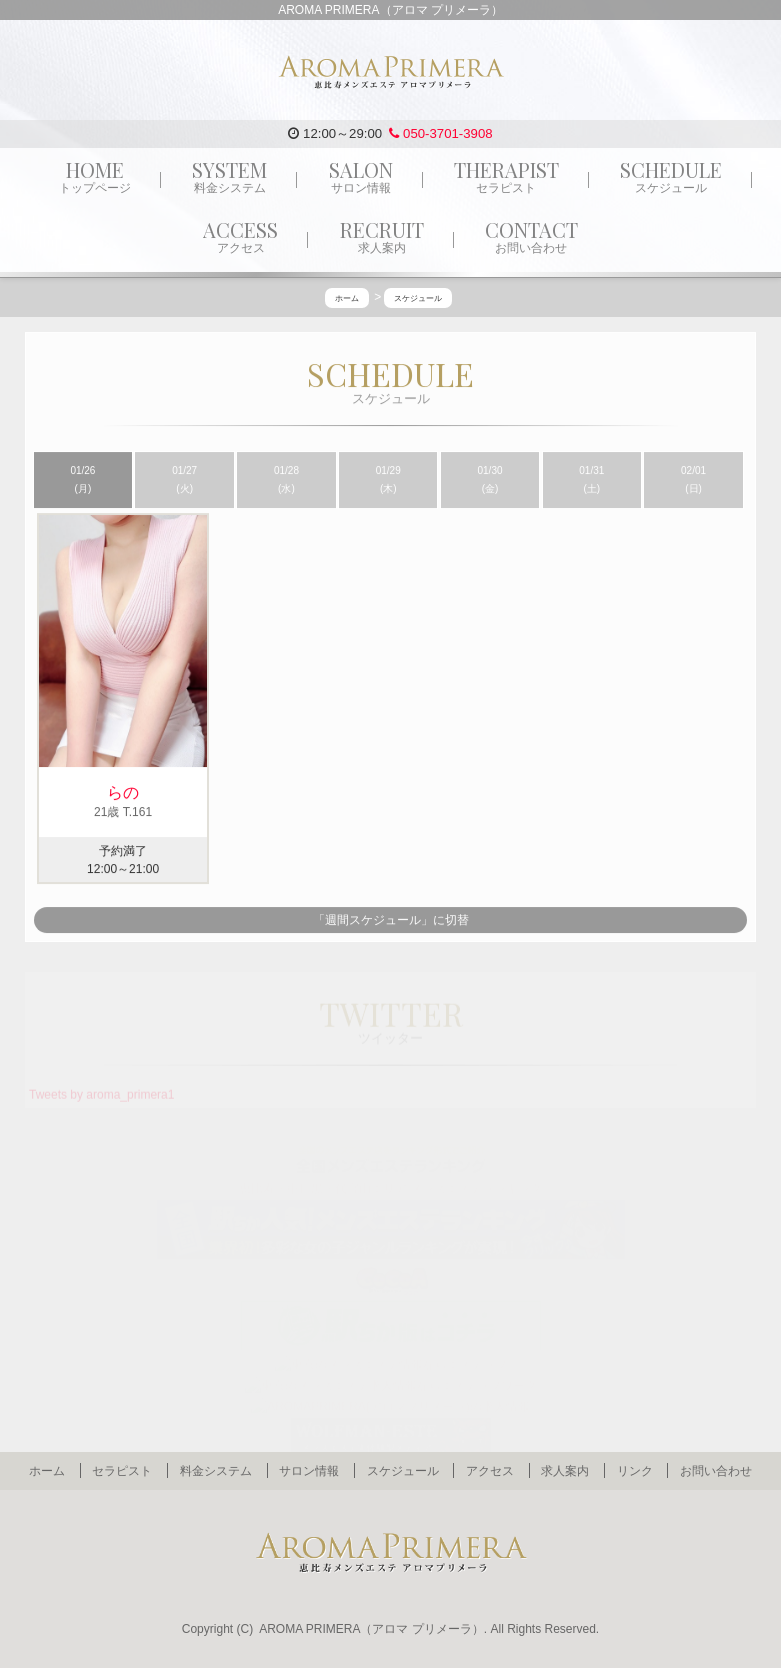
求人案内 (565, 1471)
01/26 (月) (82, 480)
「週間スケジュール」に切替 (391, 921)
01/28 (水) (286, 480)
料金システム (216, 1471)
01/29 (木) (388, 480)
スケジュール (403, 1471)
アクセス (490, 1471)
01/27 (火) (184, 480)
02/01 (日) (693, 480)
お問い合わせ (716, 1471)
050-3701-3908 (440, 133)
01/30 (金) (490, 480)
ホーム (47, 1471)
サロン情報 (309, 1471)
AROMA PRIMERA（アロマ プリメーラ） (371, 1629)
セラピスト (122, 1471)
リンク (635, 1471)
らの (123, 792)
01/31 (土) (591, 480)
